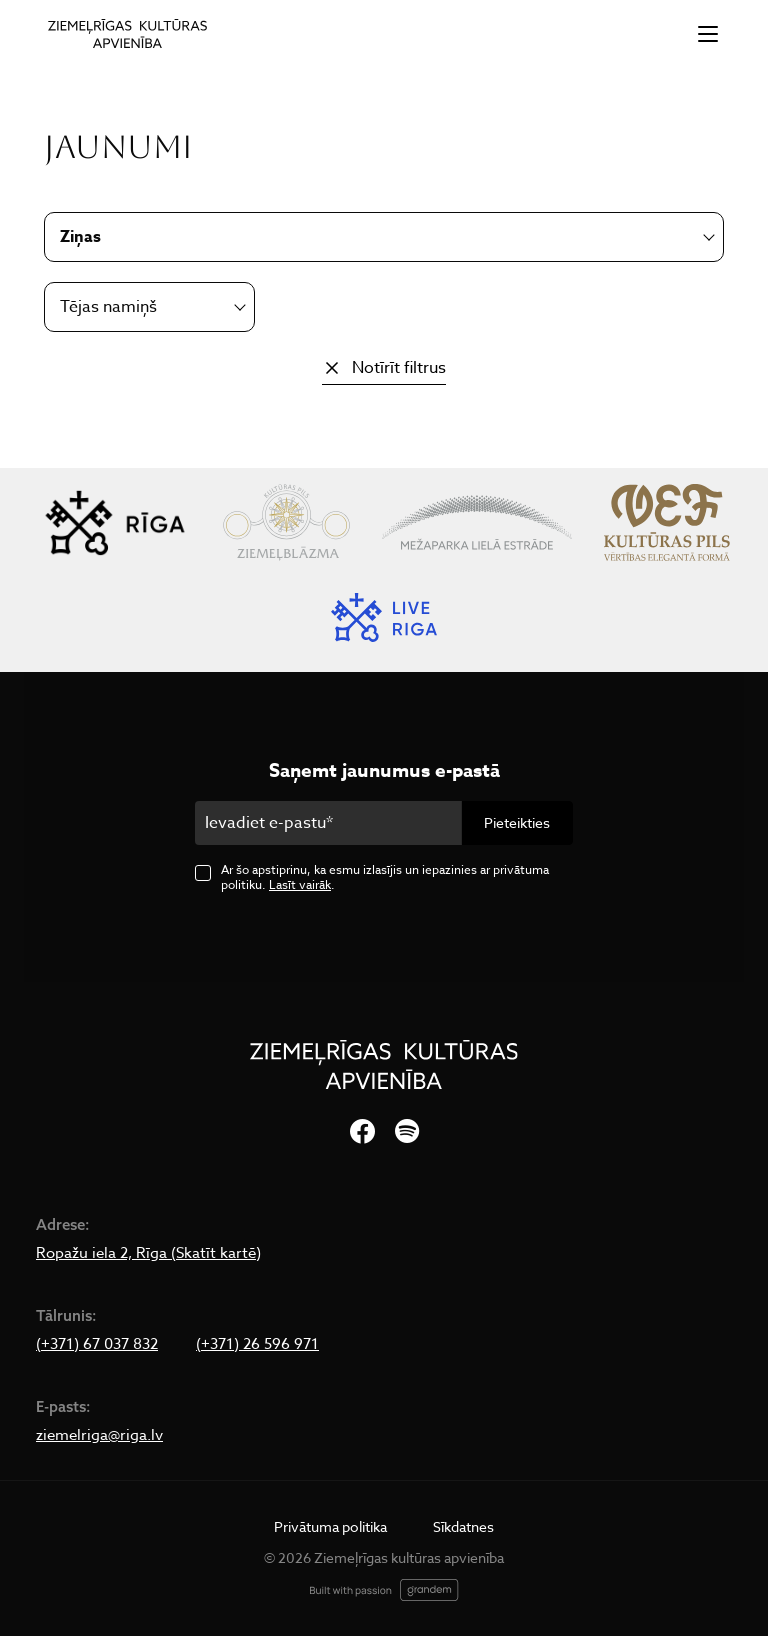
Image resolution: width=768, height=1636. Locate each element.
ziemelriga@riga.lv (99, 1435)
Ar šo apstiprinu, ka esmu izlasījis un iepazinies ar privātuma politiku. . (385, 877)
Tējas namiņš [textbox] (108, 307)
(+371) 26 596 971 (257, 1344)
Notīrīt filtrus (399, 368)
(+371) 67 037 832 (97, 1344)
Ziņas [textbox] (80, 237)
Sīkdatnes (463, 1526)
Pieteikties (517, 822)
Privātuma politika (330, 1526)
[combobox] (149, 307)
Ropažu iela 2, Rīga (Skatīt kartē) (148, 1253)
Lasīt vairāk (300, 884)
